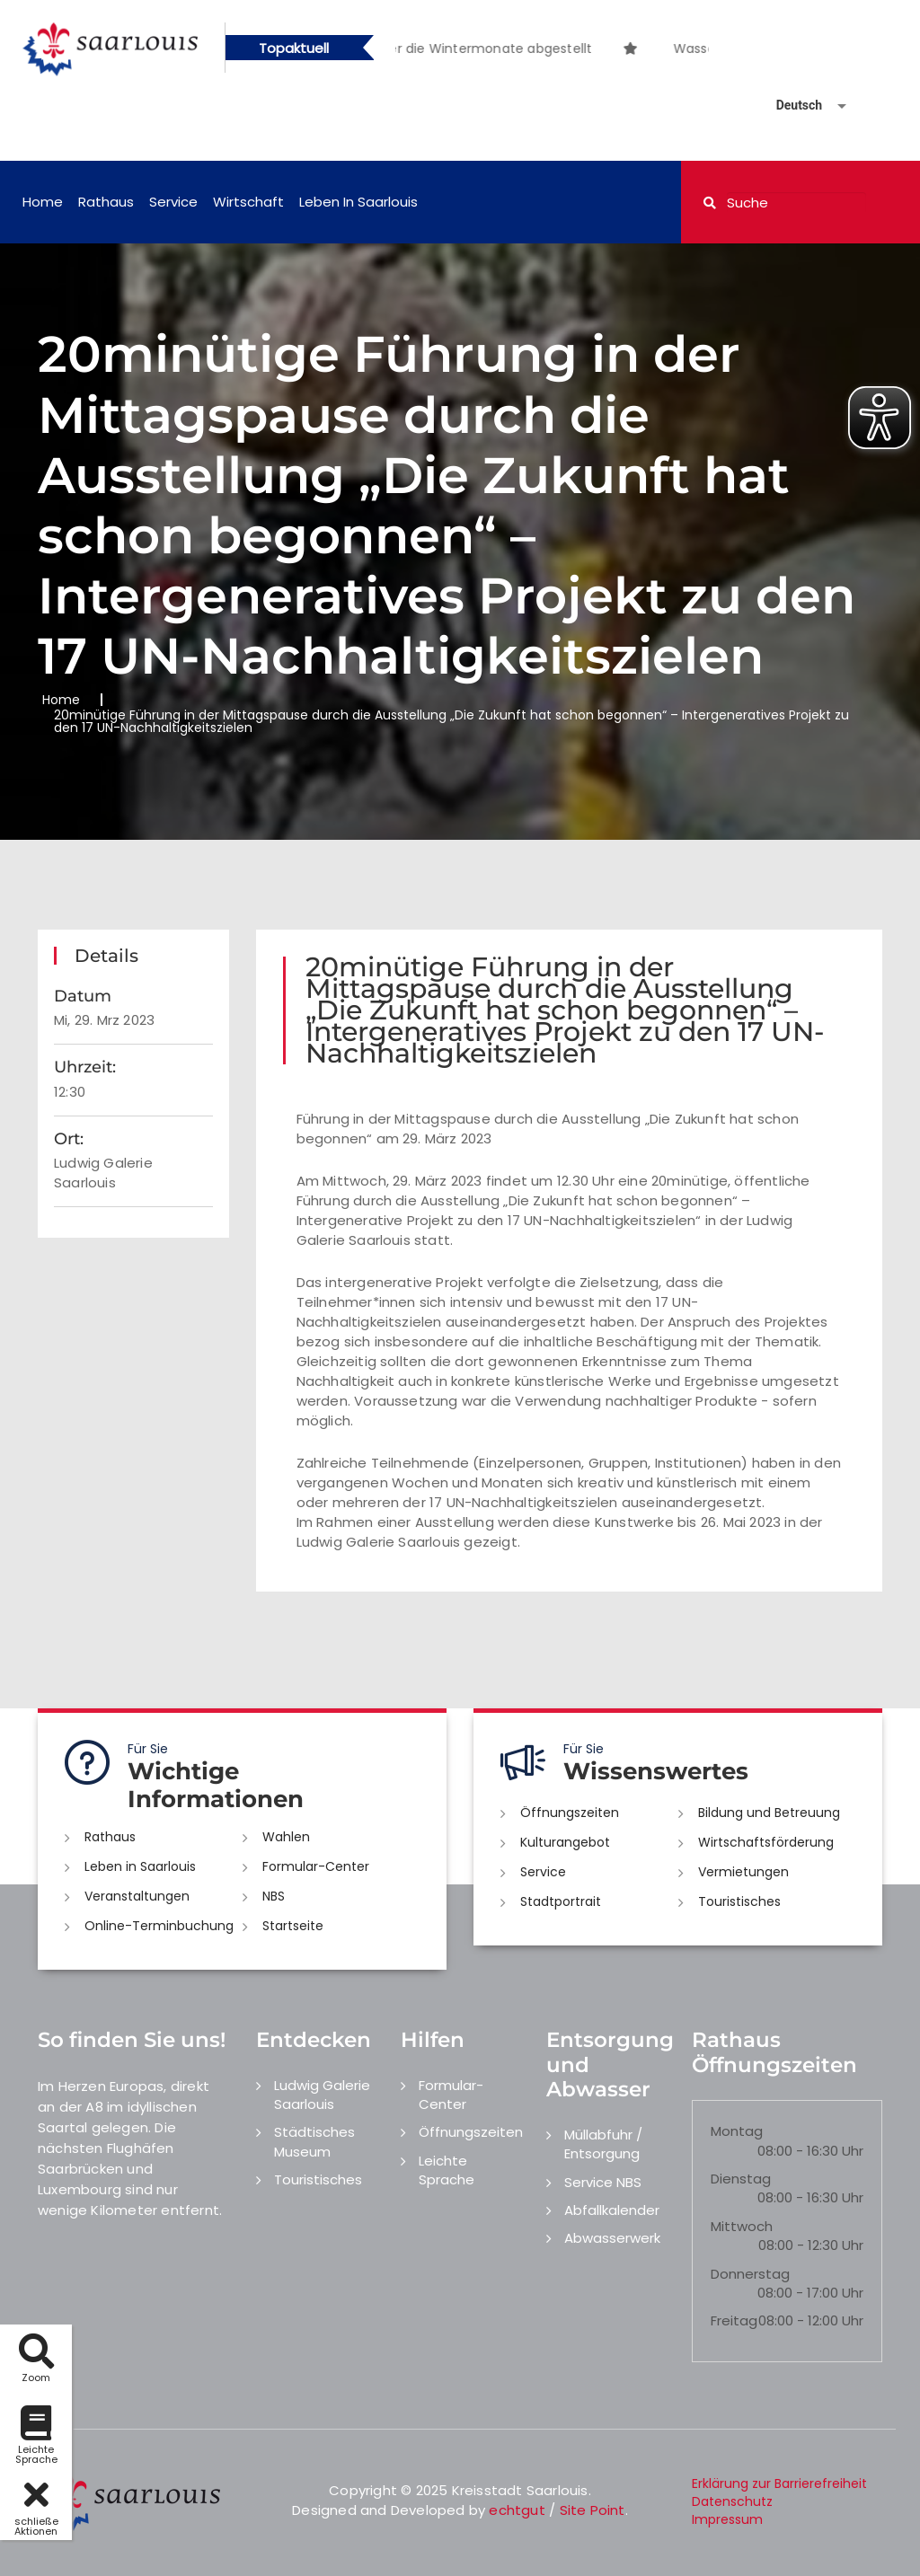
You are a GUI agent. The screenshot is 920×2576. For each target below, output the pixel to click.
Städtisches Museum (314, 2141)
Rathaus (106, 201)
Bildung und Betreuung (769, 1813)
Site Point (592, 2510)
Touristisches (739, 1901)
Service (173, 201)
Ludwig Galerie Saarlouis (322, 2094)
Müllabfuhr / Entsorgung (603, 2144)
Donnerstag (750, 2273)
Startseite (292, 1926)
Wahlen (286, 1837)
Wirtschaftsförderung (766, 1842)
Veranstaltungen (137, 1896)
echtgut (516, 2510)
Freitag (734, 2320)
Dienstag (741, 2178)
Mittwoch (742, 2226)
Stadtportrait (560, 1901)
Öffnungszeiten (569, 1813)
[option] (655, 39)
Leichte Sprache (446, 2170)
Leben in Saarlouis (358, 201)
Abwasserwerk (612, 2237)
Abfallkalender (611, 2210)
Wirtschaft (248, 201)
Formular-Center (315, 1866)
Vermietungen (743, 1872)
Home (42, 201)
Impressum (727, 2519)
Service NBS (602, 2182)
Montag (737, 2131)
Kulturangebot (565, 1842)
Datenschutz (732, 2501)
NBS (273, 1896)
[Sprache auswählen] (789, 105)
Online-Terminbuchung (159, 1926)
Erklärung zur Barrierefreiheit (779, 2483)
